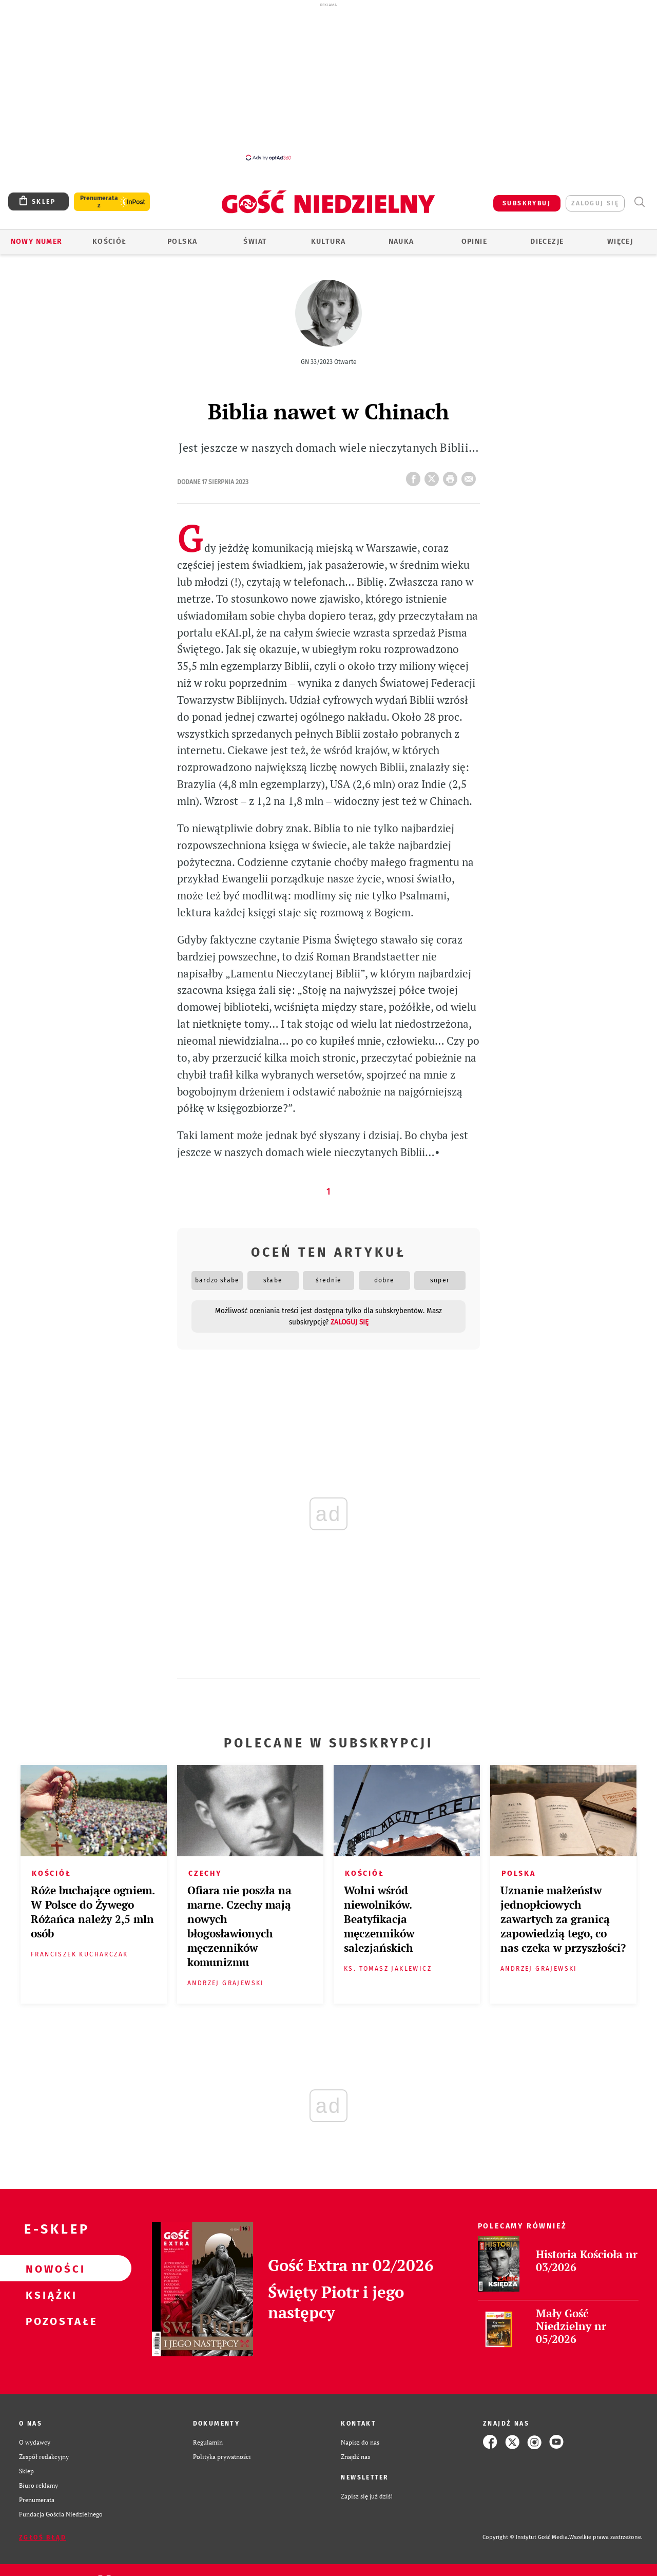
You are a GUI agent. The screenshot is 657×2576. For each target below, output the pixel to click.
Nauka (401, 241)
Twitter (433, 476)
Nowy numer (37, 241)
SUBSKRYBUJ (527, 203)
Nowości (49, 2268)
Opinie (474, 241)
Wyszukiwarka (639, 202)
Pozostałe (49, 2321)
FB (415, 476)
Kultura (328, 241)
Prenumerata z (99, 202)
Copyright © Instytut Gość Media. (525, 2537)
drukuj (452, 476)
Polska (182, 241)
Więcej (620, 241)
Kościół (109, 241)
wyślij (470, 476)
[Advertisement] (328, 81)
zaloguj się (595, 203)
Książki (49, 2294)
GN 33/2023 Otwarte (329, 362)
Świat (255, 241)
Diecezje (547, 241)
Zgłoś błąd (42, 2537)
